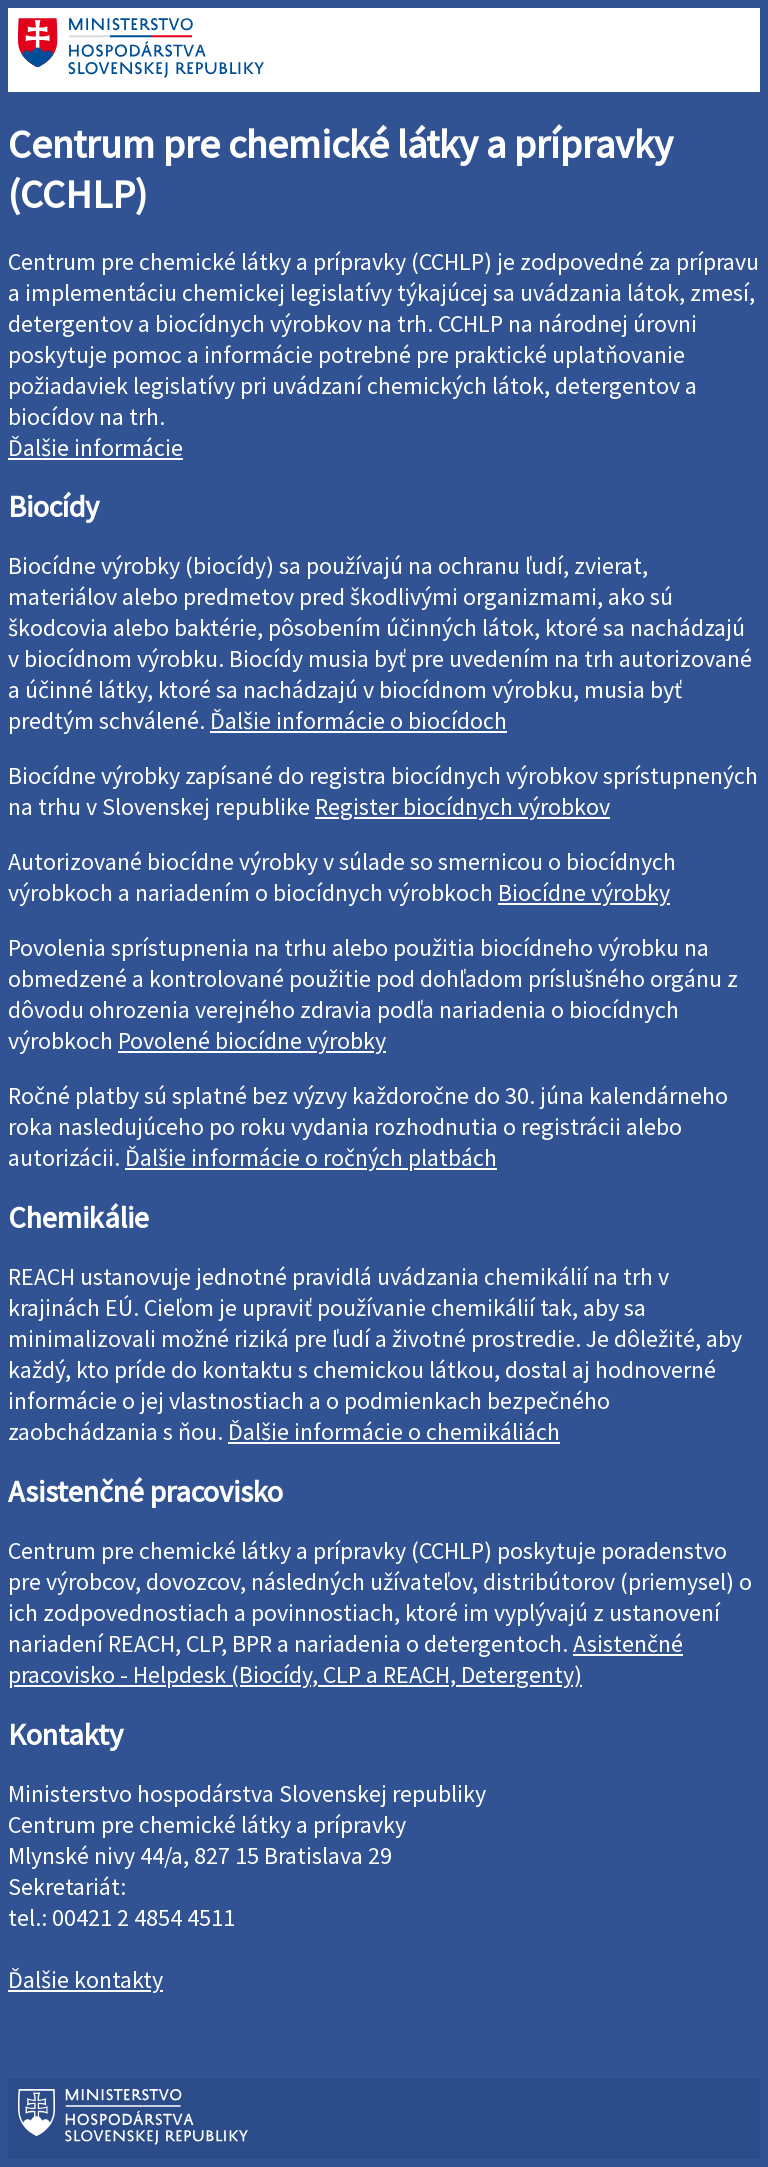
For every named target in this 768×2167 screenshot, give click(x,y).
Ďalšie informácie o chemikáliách (394, 1431)
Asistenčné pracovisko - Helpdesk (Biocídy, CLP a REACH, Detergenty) (345, 1659)
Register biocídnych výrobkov (462, 806)
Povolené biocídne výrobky (252, 1040)
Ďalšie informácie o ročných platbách (311, 1157)
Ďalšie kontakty (85, 1979)
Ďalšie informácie (95, 447)
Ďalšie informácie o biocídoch (358, 720)
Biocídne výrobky (584, 892)
